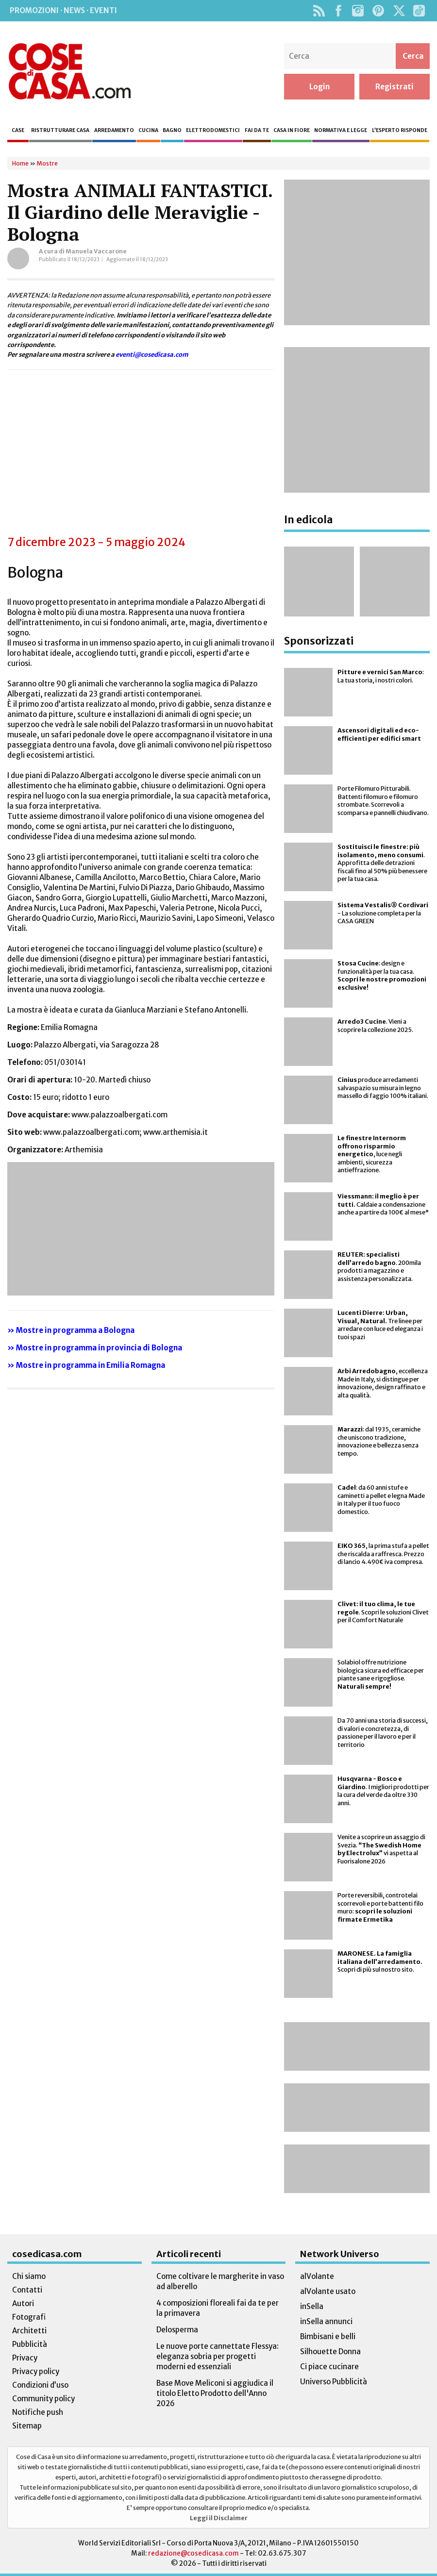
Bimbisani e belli (327, 2336)
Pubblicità (29, 2344)
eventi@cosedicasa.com (152, 354)
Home (20, 163)
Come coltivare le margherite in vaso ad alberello (220, 2281)
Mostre (47, 163)
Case (18, 130)
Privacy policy (35, 2371)
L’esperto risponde (399, 130)
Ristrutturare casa (60, 130)
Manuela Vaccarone (96, 251)
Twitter (399, 10)
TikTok (419, 10)
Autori (23, 2303)
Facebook (338, 10)
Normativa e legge (340, 130)
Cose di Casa (69, 71)
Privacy (24, 2357)
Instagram (358, 10)
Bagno (172, 130)
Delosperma (177, 2329)
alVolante (317, 2276)
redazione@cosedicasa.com (193, 2553)
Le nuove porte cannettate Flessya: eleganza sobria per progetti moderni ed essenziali (217, 2356)
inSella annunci (326, 2321)
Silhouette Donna (330, 2351)
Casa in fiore (291, 130)
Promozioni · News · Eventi (63, 10)
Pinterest (378, 10)
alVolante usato (327, 2291)
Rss (319, 10)
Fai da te (257, 130)
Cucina (148, 130)
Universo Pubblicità (333, 2381)
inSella (311, 2306)
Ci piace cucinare (329, 2366)
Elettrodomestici (213, 130)
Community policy (43, 2398)
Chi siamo (29, 2276)
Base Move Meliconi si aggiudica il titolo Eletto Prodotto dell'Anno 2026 (214, 2393)
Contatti (27, 2289)
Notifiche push (37, 2412)
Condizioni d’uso (40, 2385)
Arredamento (114, 130)
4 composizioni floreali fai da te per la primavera (217, 2308)
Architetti (29, 2330)
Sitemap (27, 2425)
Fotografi (29, 2317)
